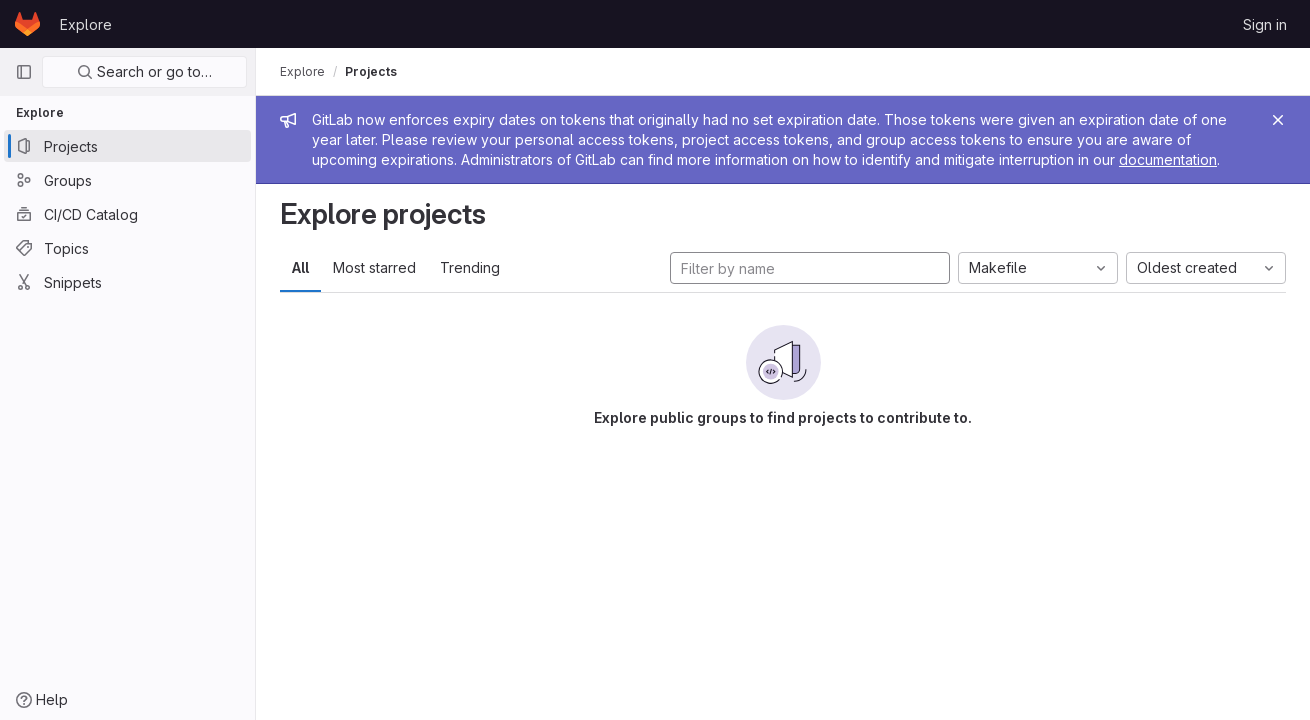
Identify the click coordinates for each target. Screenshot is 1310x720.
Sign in (1265, 24)
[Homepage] (27, 24)
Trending (470, 267)
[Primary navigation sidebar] (24, 72)
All (300, 267)
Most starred (374, 267)
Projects (371, 71)
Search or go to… (144, 71)
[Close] (1278, 120)
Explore (86, 24)
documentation (1168, 159)
